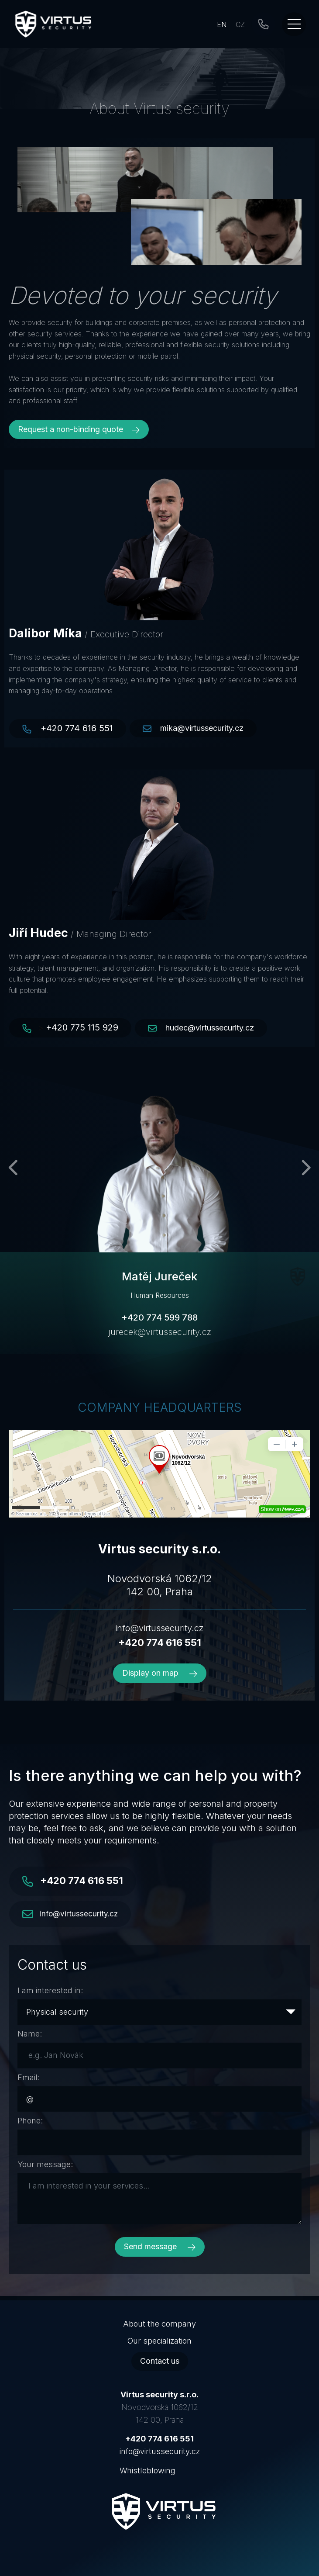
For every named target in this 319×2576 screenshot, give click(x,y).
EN (221, 24)
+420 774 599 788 (159, 1317)
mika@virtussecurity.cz (202, 728)
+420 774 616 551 (77, 728)
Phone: (30, 2120)
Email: (28, 2077)
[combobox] (159, 2012)
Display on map (159, 1672)
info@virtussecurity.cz (159, 1628)
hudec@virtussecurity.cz (209, 1027)
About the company (159, 2323)
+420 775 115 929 (82, 1027)
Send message (160, 2246)
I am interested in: (50, 1990)
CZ (240, 24)
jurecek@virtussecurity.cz (159, 1332)
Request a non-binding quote (79, 429)
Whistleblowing (147, 2470)
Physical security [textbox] (57, 2011)
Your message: (45, 2164)
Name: (29, 2033)
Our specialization (159, 2340)
